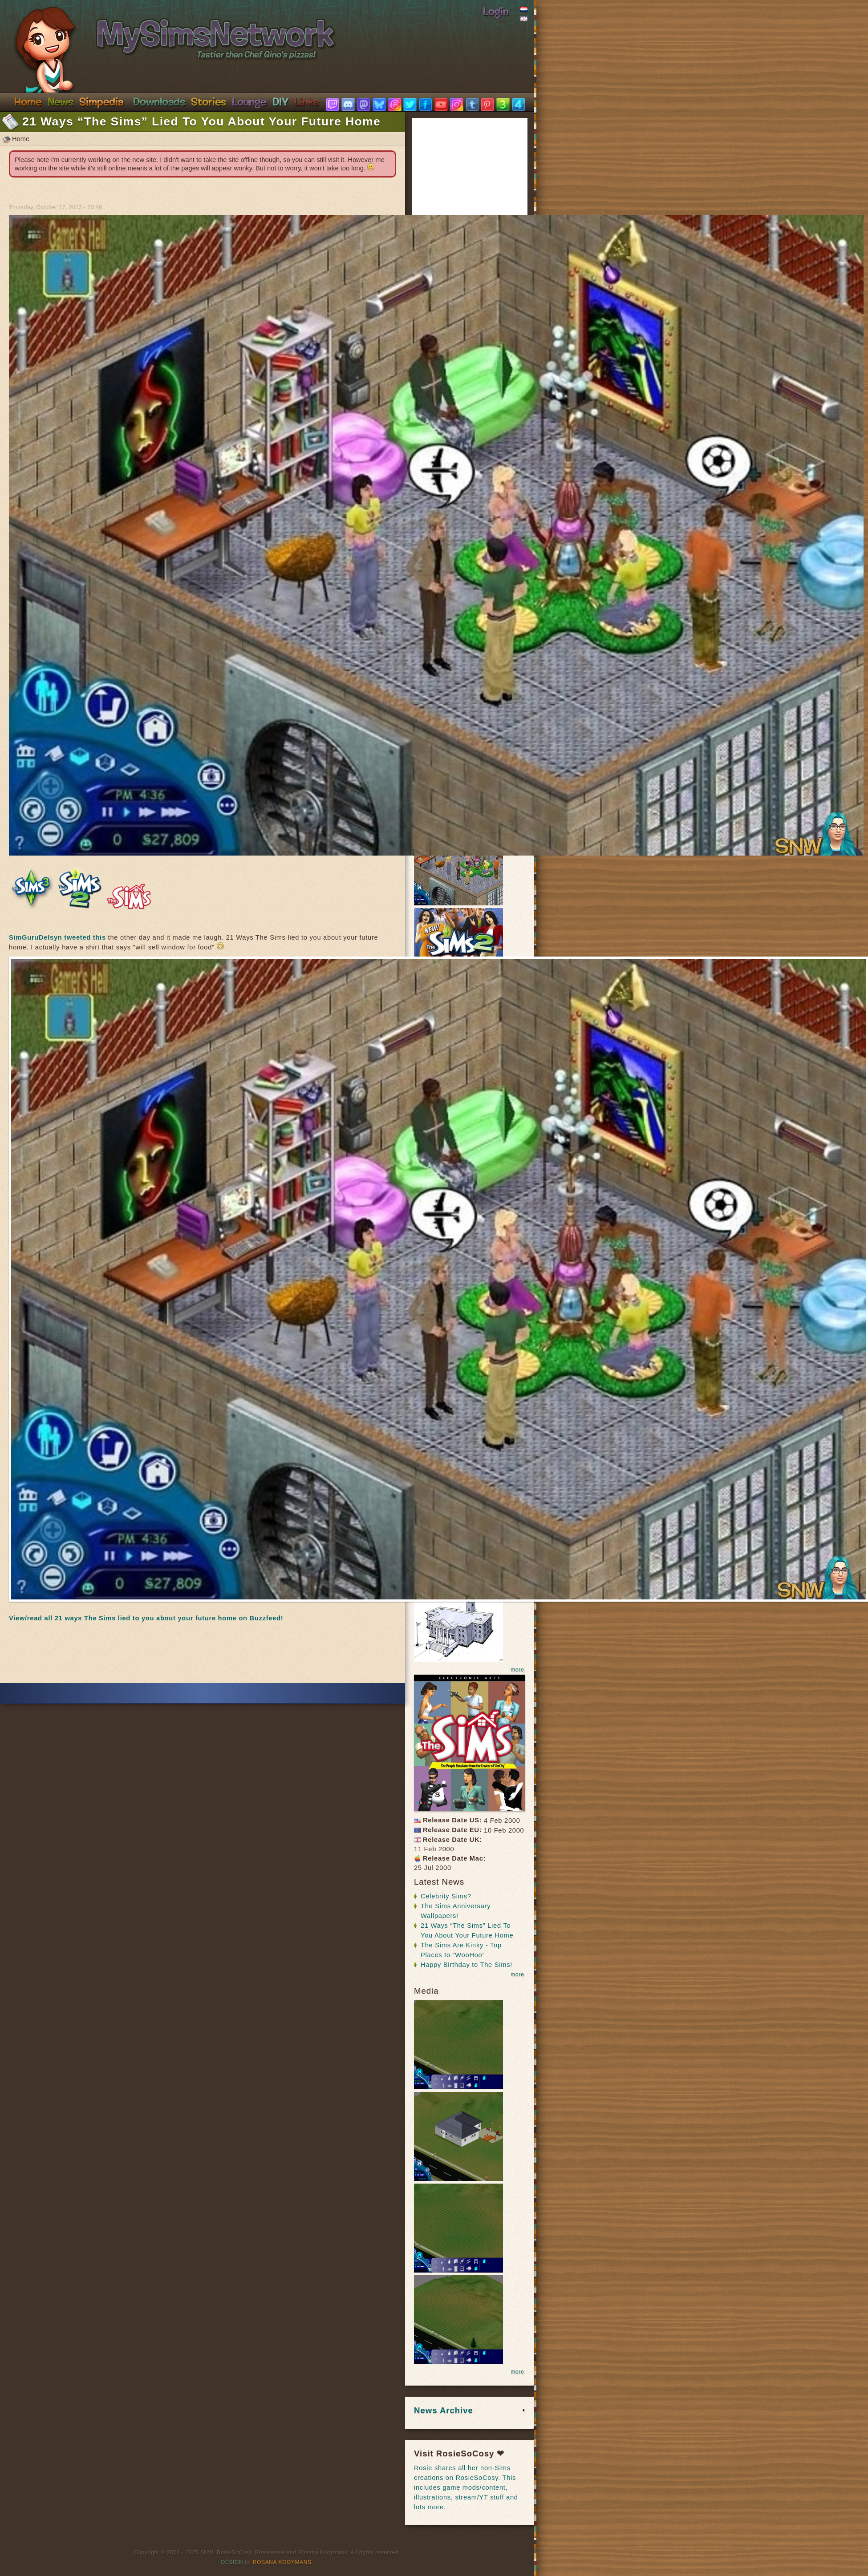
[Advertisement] (203, 1656)
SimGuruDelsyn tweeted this (57, 937)
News (60, 101)
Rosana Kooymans (282, 2562)
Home (28, 101)
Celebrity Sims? (446, 1896)
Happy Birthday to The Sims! (466, 1964)
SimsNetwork (163, 30)
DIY (280, 101)
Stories (208, 101)
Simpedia (101, 101)
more (517, 1670)
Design (232, 2562)
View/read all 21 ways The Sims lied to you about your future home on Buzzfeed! (146, 1618)
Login (496, 11)
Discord (249, 101)
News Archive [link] (443, 2410)
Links (306, 101)
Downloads (159, 101)
